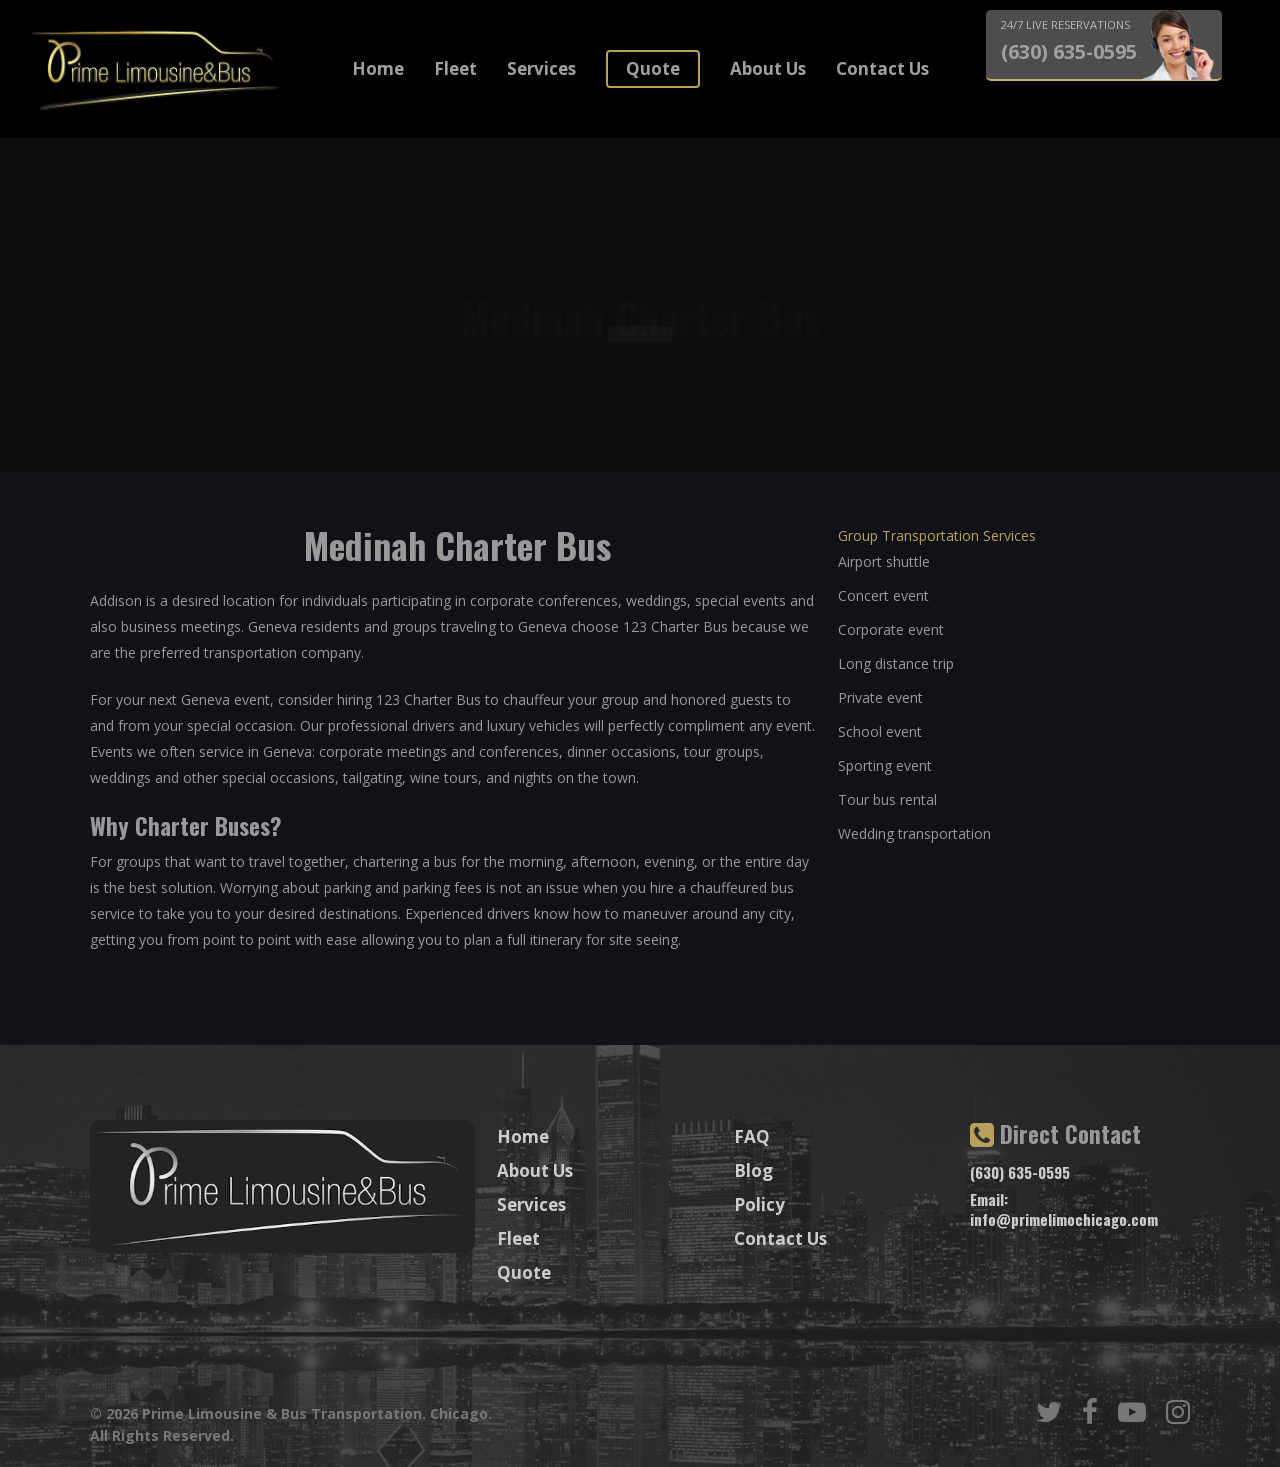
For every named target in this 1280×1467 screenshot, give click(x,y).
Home (378, 68)
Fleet (455, 68)
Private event (880, 697)
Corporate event (891, 629)
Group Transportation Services (937, 535)
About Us (768, 68)
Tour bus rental (887, 799)
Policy (759, 1204)
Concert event (883, 595)
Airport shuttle (884, 561)
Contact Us (882, 68)
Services (541, 68)
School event (880, 731)
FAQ (752, 1136)
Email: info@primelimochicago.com (1064, 1209)
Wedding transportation (914, 833)
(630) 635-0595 (1069, 52)
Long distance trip (896, 663)
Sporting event (885, 765)
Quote (653, 68)
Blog (753, 1170)
